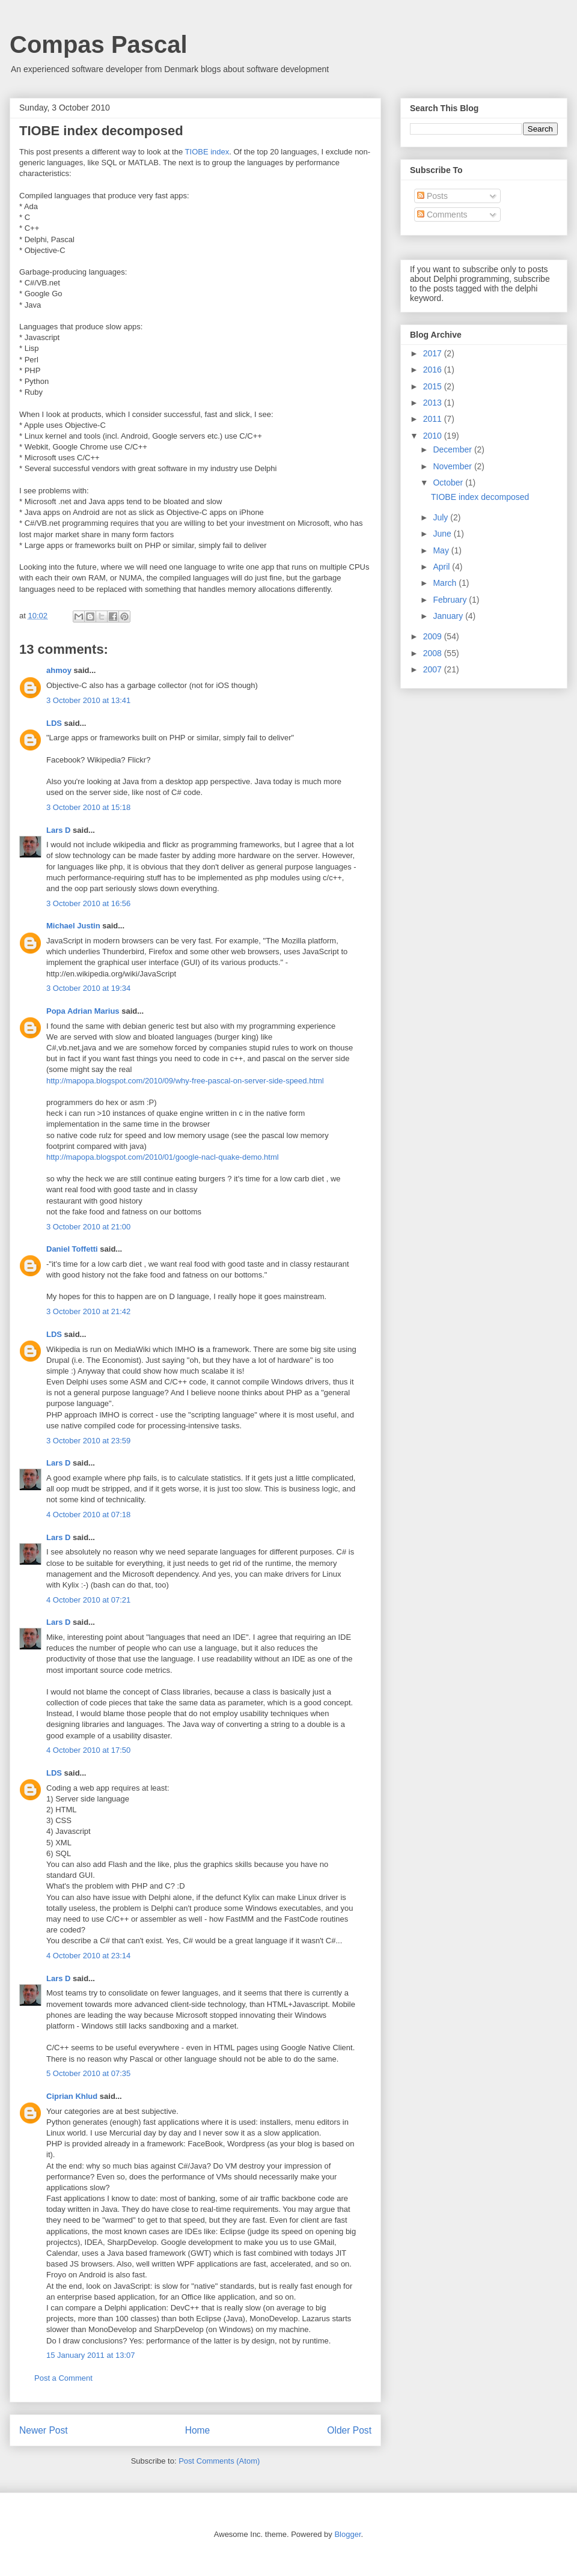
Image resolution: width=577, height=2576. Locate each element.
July (441, 517)
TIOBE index (207, 151)
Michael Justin (73, 925)
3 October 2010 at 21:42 (88, 1311)
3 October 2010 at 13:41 (88, 700)
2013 (433, 402)
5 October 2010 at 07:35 (88, 2073)
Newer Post (43, 2430)
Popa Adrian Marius (83, 1010)
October (449, 482)
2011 (433, 419)
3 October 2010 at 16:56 (88, 903)
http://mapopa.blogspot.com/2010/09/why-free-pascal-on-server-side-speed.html (185, 1080)
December (453, 449)
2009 (433, 636)
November (453, 466)
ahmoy (59, 670)
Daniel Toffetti (72, 1248)
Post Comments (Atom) (219, 2460)
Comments (442, 214)
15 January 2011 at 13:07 (90, 2355)
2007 (433, 669)
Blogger (347, 2534)
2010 (433, 435)
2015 (433, 386)
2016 (433, 369)
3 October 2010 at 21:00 (88, 1226)
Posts (432, 196)
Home (197, 2430)
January (449, 616)
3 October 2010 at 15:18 (88, 807)
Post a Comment (63, 2378)
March (446, 583)
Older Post (349, 2430)
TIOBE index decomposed (480, 497)
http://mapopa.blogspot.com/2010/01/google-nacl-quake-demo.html (162, 1157)
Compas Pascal (99, 44)
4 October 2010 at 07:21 (88, 1599)
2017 (433, 353)
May (442, 550)
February (451, 599)
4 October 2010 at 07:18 (88, 1514)
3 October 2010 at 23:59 (88, 1440)
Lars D (58, 830)
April (442, 566)
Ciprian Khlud (71, 2096)
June (443, 533)
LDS (54, 723)
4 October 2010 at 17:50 (88, 1750)
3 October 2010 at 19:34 (88, 988)
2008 (433, 653)
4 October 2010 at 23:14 (88, 1955)
